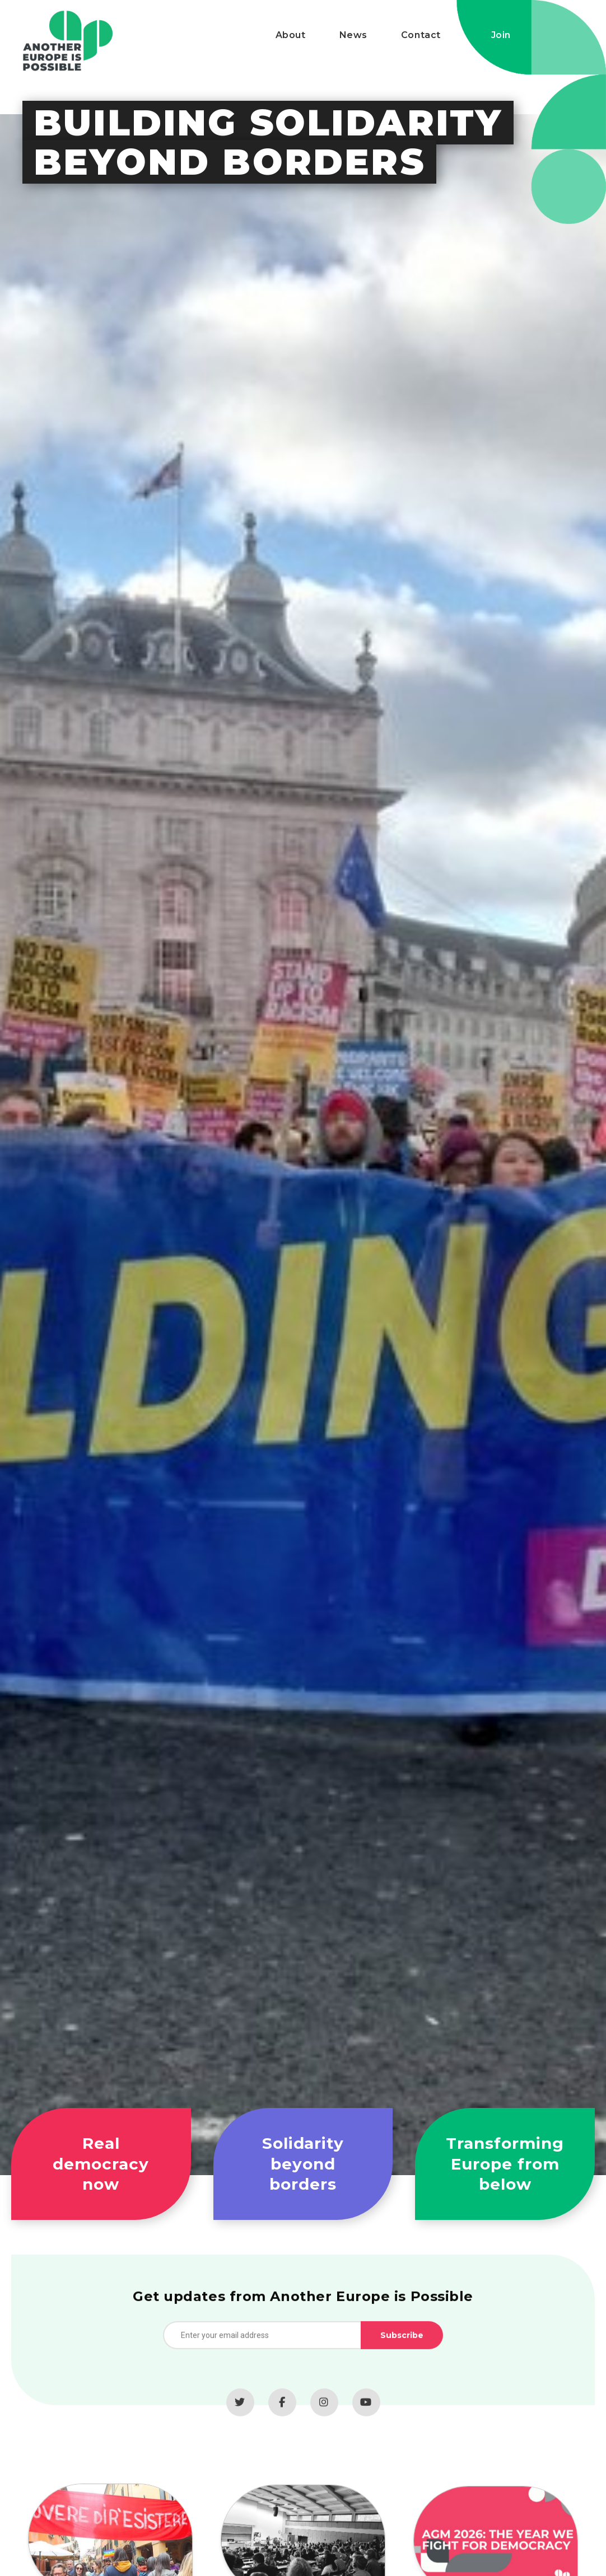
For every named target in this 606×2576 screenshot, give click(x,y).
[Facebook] (282, 2411)
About (291, 35)
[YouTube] (366, 2411)
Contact (421, 35)
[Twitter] (240, 2411)
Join (501, 35)
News (353, 35)
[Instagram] (324, 2411)
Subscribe (401, 2344)
